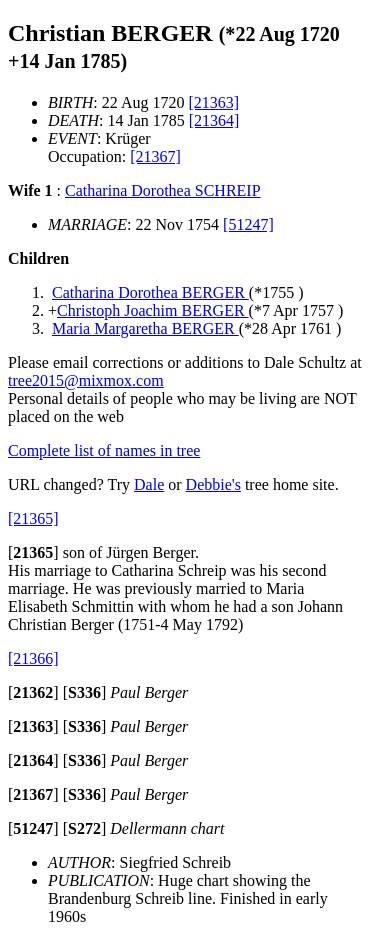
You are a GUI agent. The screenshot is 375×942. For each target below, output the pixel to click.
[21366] (33, 658)
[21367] (155, 156)
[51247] (248, 224)
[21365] (33, 518)
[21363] (213, 102)
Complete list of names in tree (104, 450)
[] (33, 552)
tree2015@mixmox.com (86, 380)
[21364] (214, 120)
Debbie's (213, 484)
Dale (149, 484)
